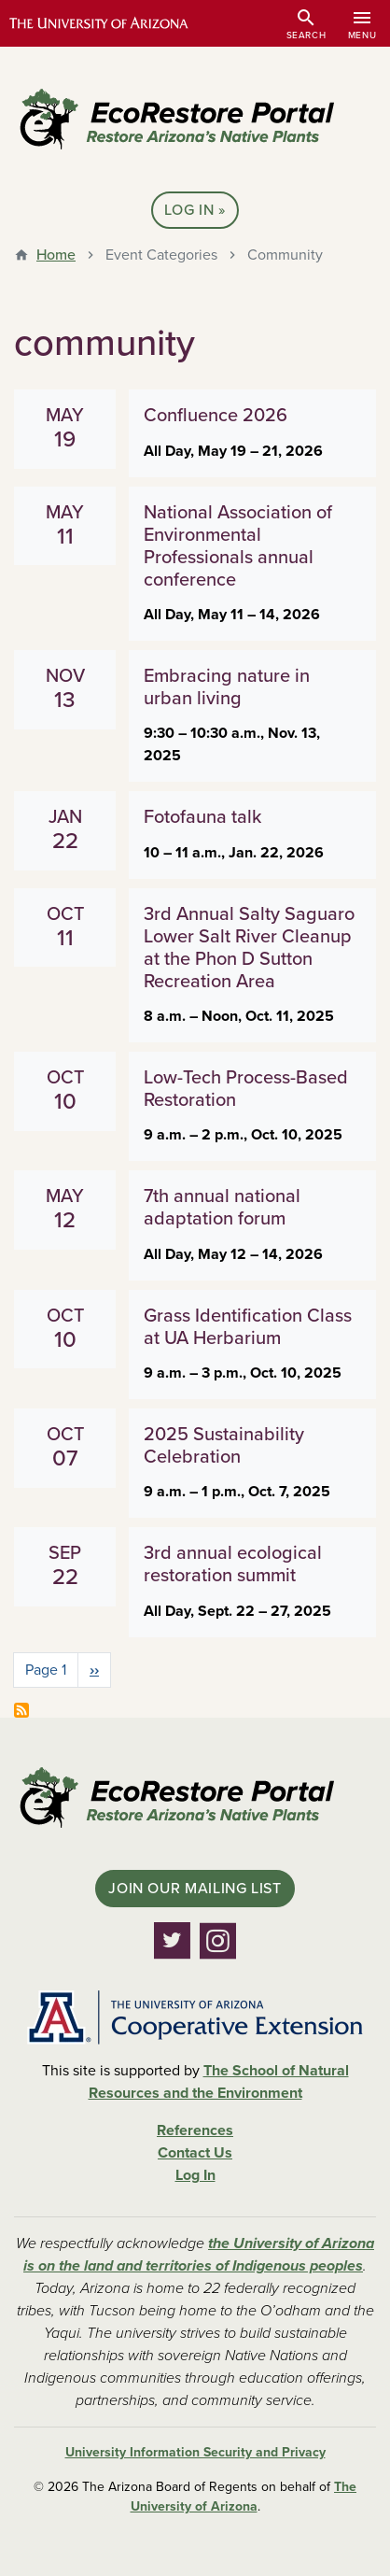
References (195, 2130)
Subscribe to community (21, 1710)
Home (56, 255)
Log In (189, 210)
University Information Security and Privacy (195, 2452)
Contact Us (195, 2153)
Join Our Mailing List (194, 1888)
